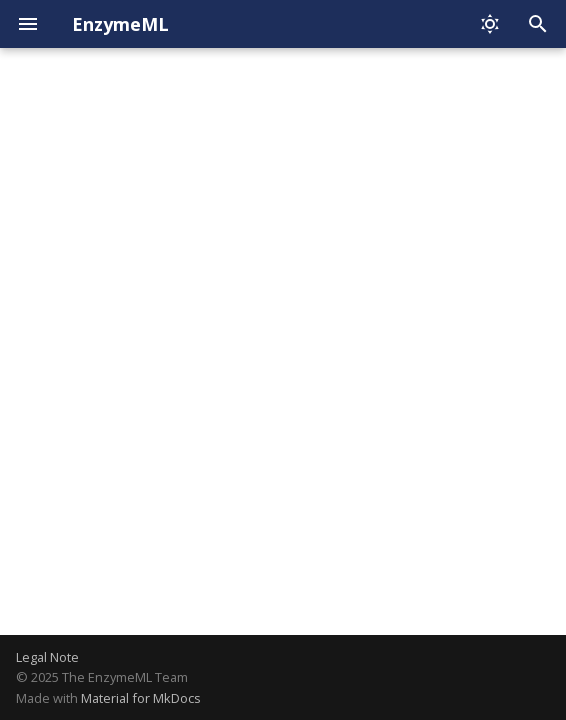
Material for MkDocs (141, 698)
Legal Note (47, 657)
